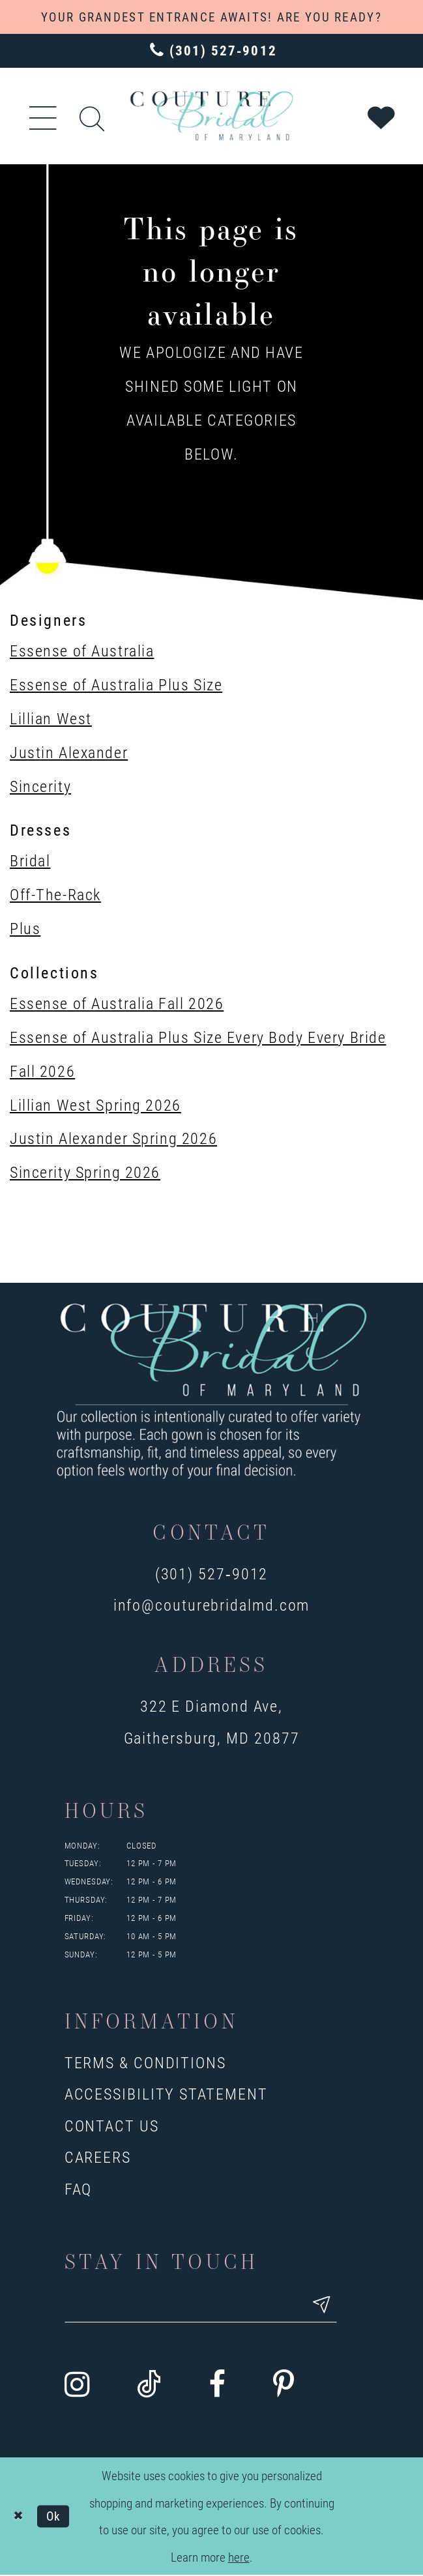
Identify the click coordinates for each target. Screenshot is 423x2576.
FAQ (79, 2188)
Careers (98, 2156)
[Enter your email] (206, 2306)
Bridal (30, 860)
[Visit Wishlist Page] (382, 116)
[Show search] (93, 116)
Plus (25, 928)
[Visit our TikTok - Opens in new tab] (149, 2386)
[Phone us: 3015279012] (211, 51)
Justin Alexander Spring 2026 (113, 1138)
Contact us (112, 2125)
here (239, 2557)
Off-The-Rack (55, 894)
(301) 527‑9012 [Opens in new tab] (212, 1573)
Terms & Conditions (145, 2062)
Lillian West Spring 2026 (95, 1104)
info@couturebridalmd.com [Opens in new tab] (211, 1604)
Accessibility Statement (166, 2093)
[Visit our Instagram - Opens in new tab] (77, 2386)
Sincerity (40, 786)
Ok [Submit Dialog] (54, 2517)
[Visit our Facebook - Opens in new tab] (217, 2386)
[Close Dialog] (18, 2517)
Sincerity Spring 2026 (85, 1171)
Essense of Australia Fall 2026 (117, 1003)
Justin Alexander (69, 752)
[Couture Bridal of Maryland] (211, 116)
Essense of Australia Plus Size (116, 684)
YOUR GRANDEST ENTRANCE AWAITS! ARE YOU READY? (211, 16)
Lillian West (51, 718)
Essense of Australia (82, 650)
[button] (44, 116)
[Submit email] (331, 2306)
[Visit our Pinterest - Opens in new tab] (283, 2386)
